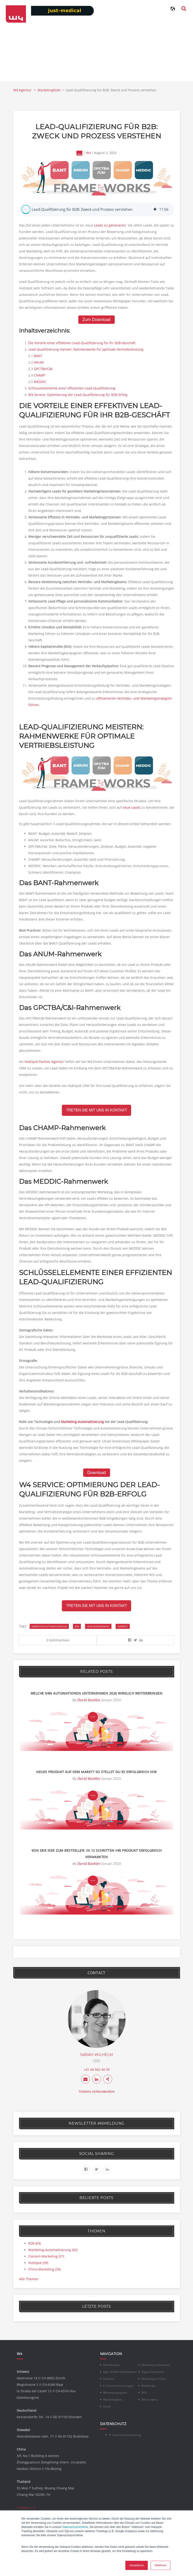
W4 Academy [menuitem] (149, 2400)
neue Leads (131, 807)
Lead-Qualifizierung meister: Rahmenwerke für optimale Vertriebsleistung (85, 349)
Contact (96, 1972)
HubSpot (122, 1626)
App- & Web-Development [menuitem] (120, 2372)
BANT (38, 356)
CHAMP (39, 375)
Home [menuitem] (107, 2406)
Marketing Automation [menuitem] (155, 2365)
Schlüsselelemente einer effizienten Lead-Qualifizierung (71, 388)
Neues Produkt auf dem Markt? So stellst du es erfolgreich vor (96, 1772)
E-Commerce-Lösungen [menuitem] (118, 2386)
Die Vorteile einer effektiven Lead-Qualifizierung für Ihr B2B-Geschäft (82, 343)
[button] (26, 209)
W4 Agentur (22, 90)
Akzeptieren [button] (136, 2565)
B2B (77, 1626)
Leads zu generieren (110, 225)
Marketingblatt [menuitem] (112, 2400)
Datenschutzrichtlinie (75, 2527)
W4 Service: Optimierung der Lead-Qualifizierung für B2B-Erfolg (77, 394)
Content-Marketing (46, 2256)
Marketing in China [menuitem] (153, 2379)
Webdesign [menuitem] (148, 2386)
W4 (88, 152)
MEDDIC (40, 381)
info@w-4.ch (26, 2507)
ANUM (39, 362)
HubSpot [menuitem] (108, 2379)
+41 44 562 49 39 (97, 2069)
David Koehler (88, 1699)
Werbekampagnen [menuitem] (115, 2393)
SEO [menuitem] (144, 2393)
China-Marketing (44, 2269)
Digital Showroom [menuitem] (152, 2372)
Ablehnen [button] (160, 2565)
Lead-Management (98, 1626)
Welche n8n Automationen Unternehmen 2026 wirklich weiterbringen (97, 1693)
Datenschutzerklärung (126, 2435)
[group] (96, 209)
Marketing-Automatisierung (82, 1422)
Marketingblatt (49, 90)
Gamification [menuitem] (111, 2365)
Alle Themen (28, 2279)
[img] (155, 209)
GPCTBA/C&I (43, 369)
